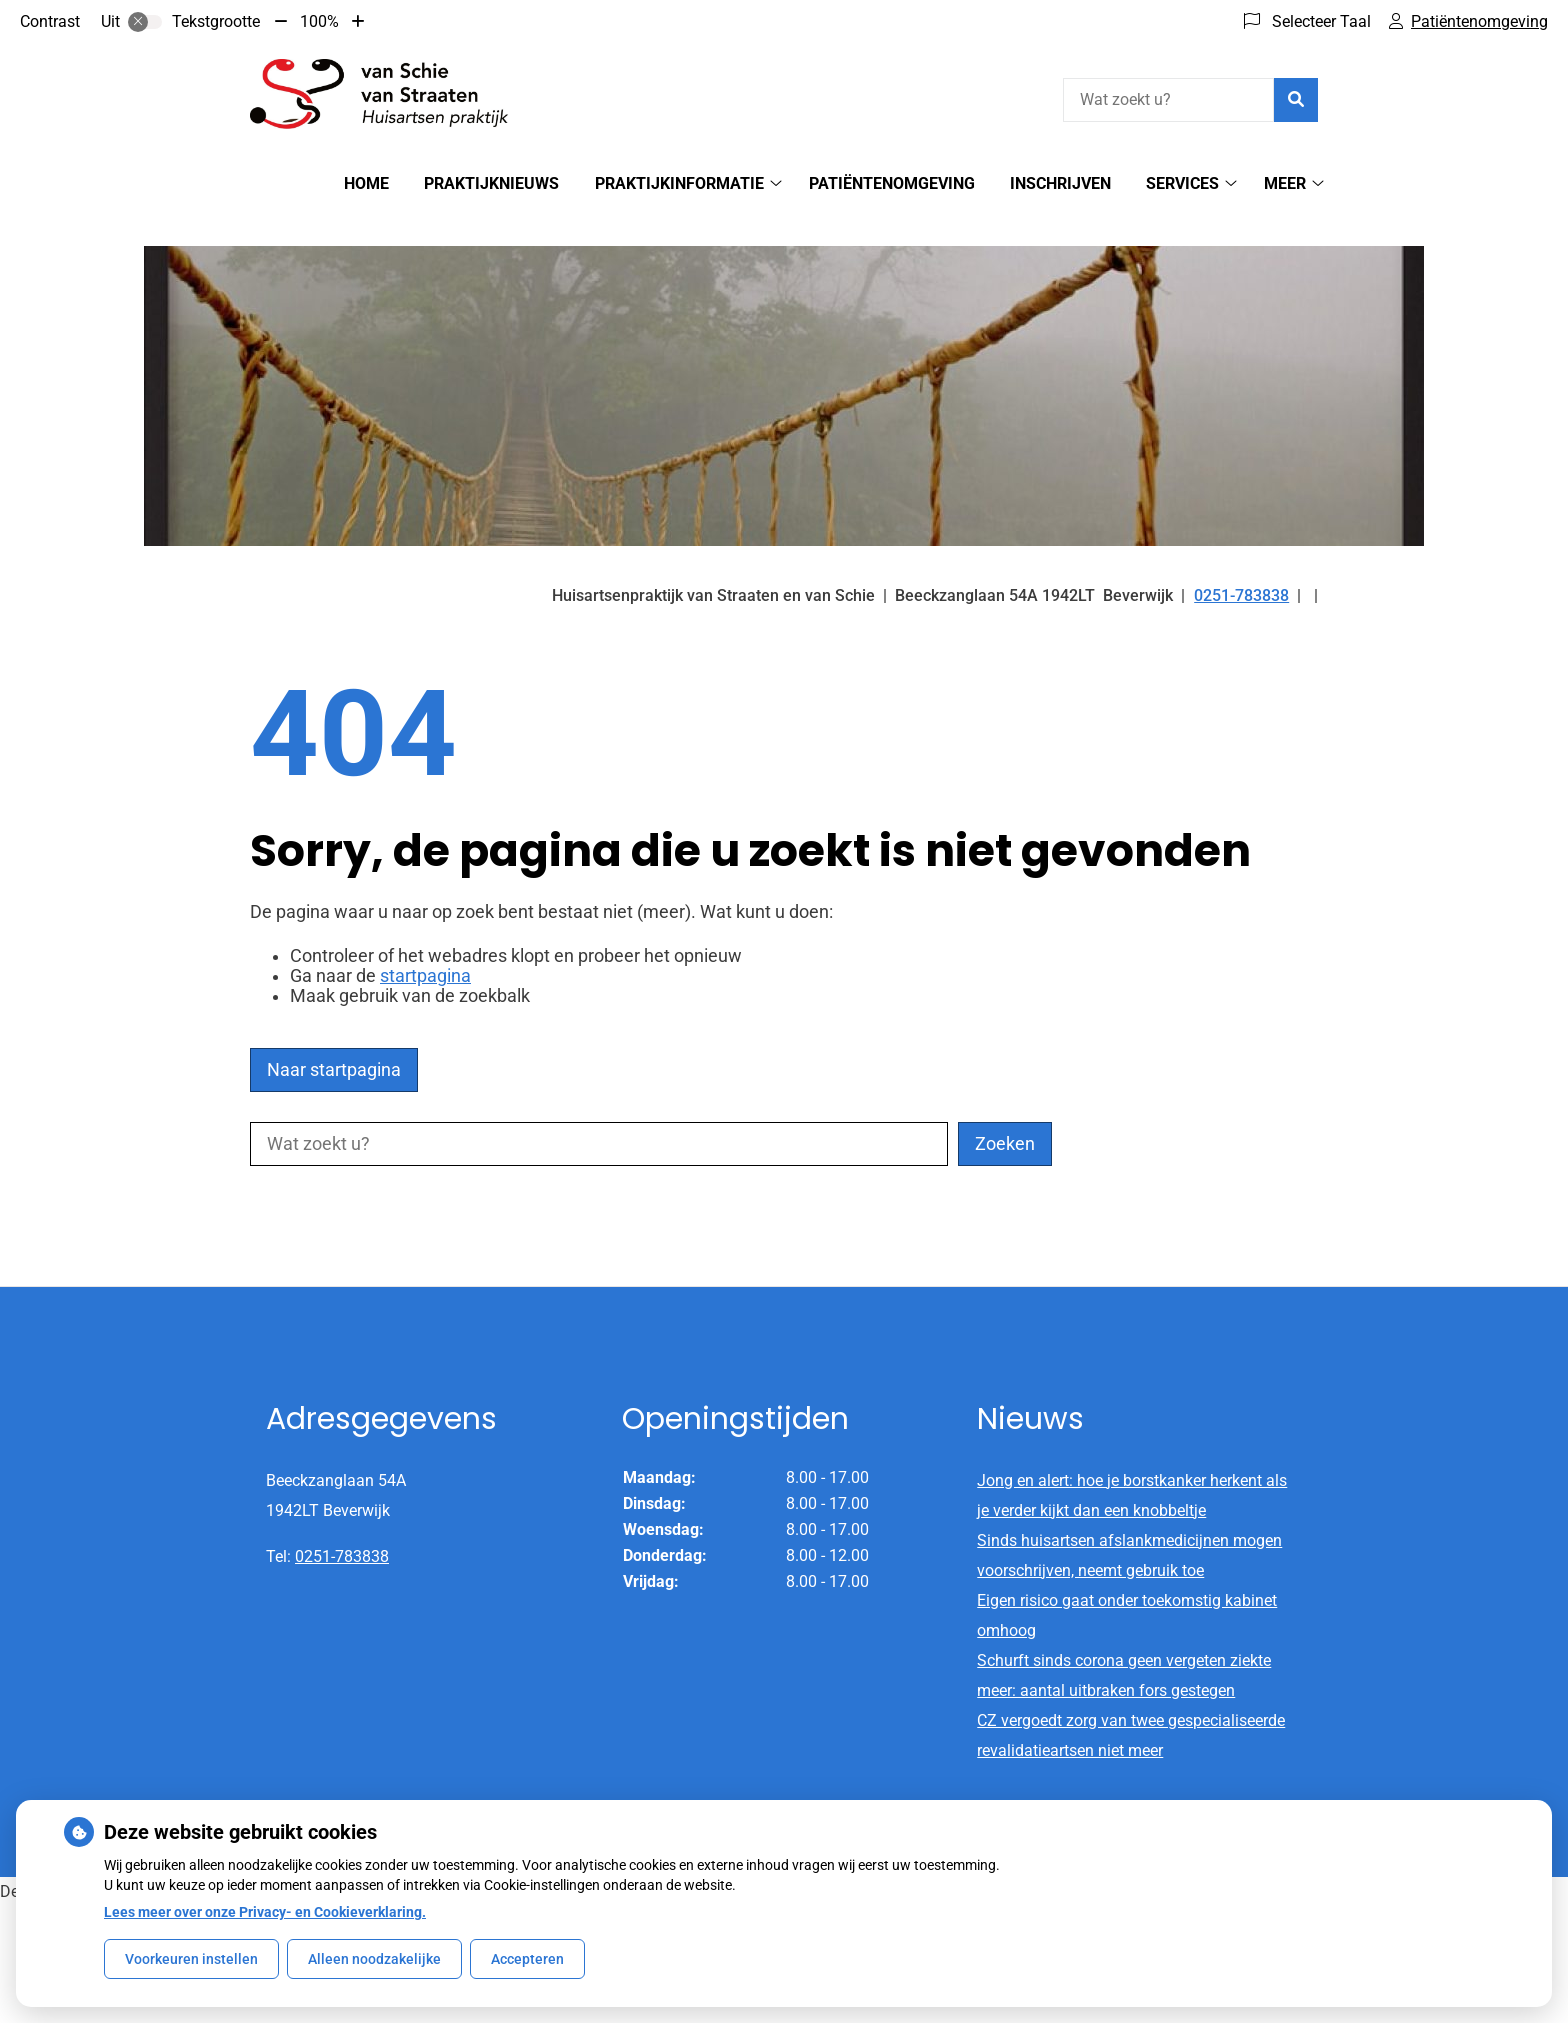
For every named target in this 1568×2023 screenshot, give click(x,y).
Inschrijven (1060, 183)
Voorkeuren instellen (191, 1959)
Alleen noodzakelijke (374, 1959)
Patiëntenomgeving (892, 183)
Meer (1285, 183)
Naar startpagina (334, 1035)
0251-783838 (342, 1521)
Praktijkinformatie (679, 183)
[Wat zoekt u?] (1168, 100)
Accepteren (527, 1959)
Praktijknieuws (491, 183)
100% (319, 21)
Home (366, 183)
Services (1182, 183)
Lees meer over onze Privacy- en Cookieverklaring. (265, 1912)
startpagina (425, 941)
